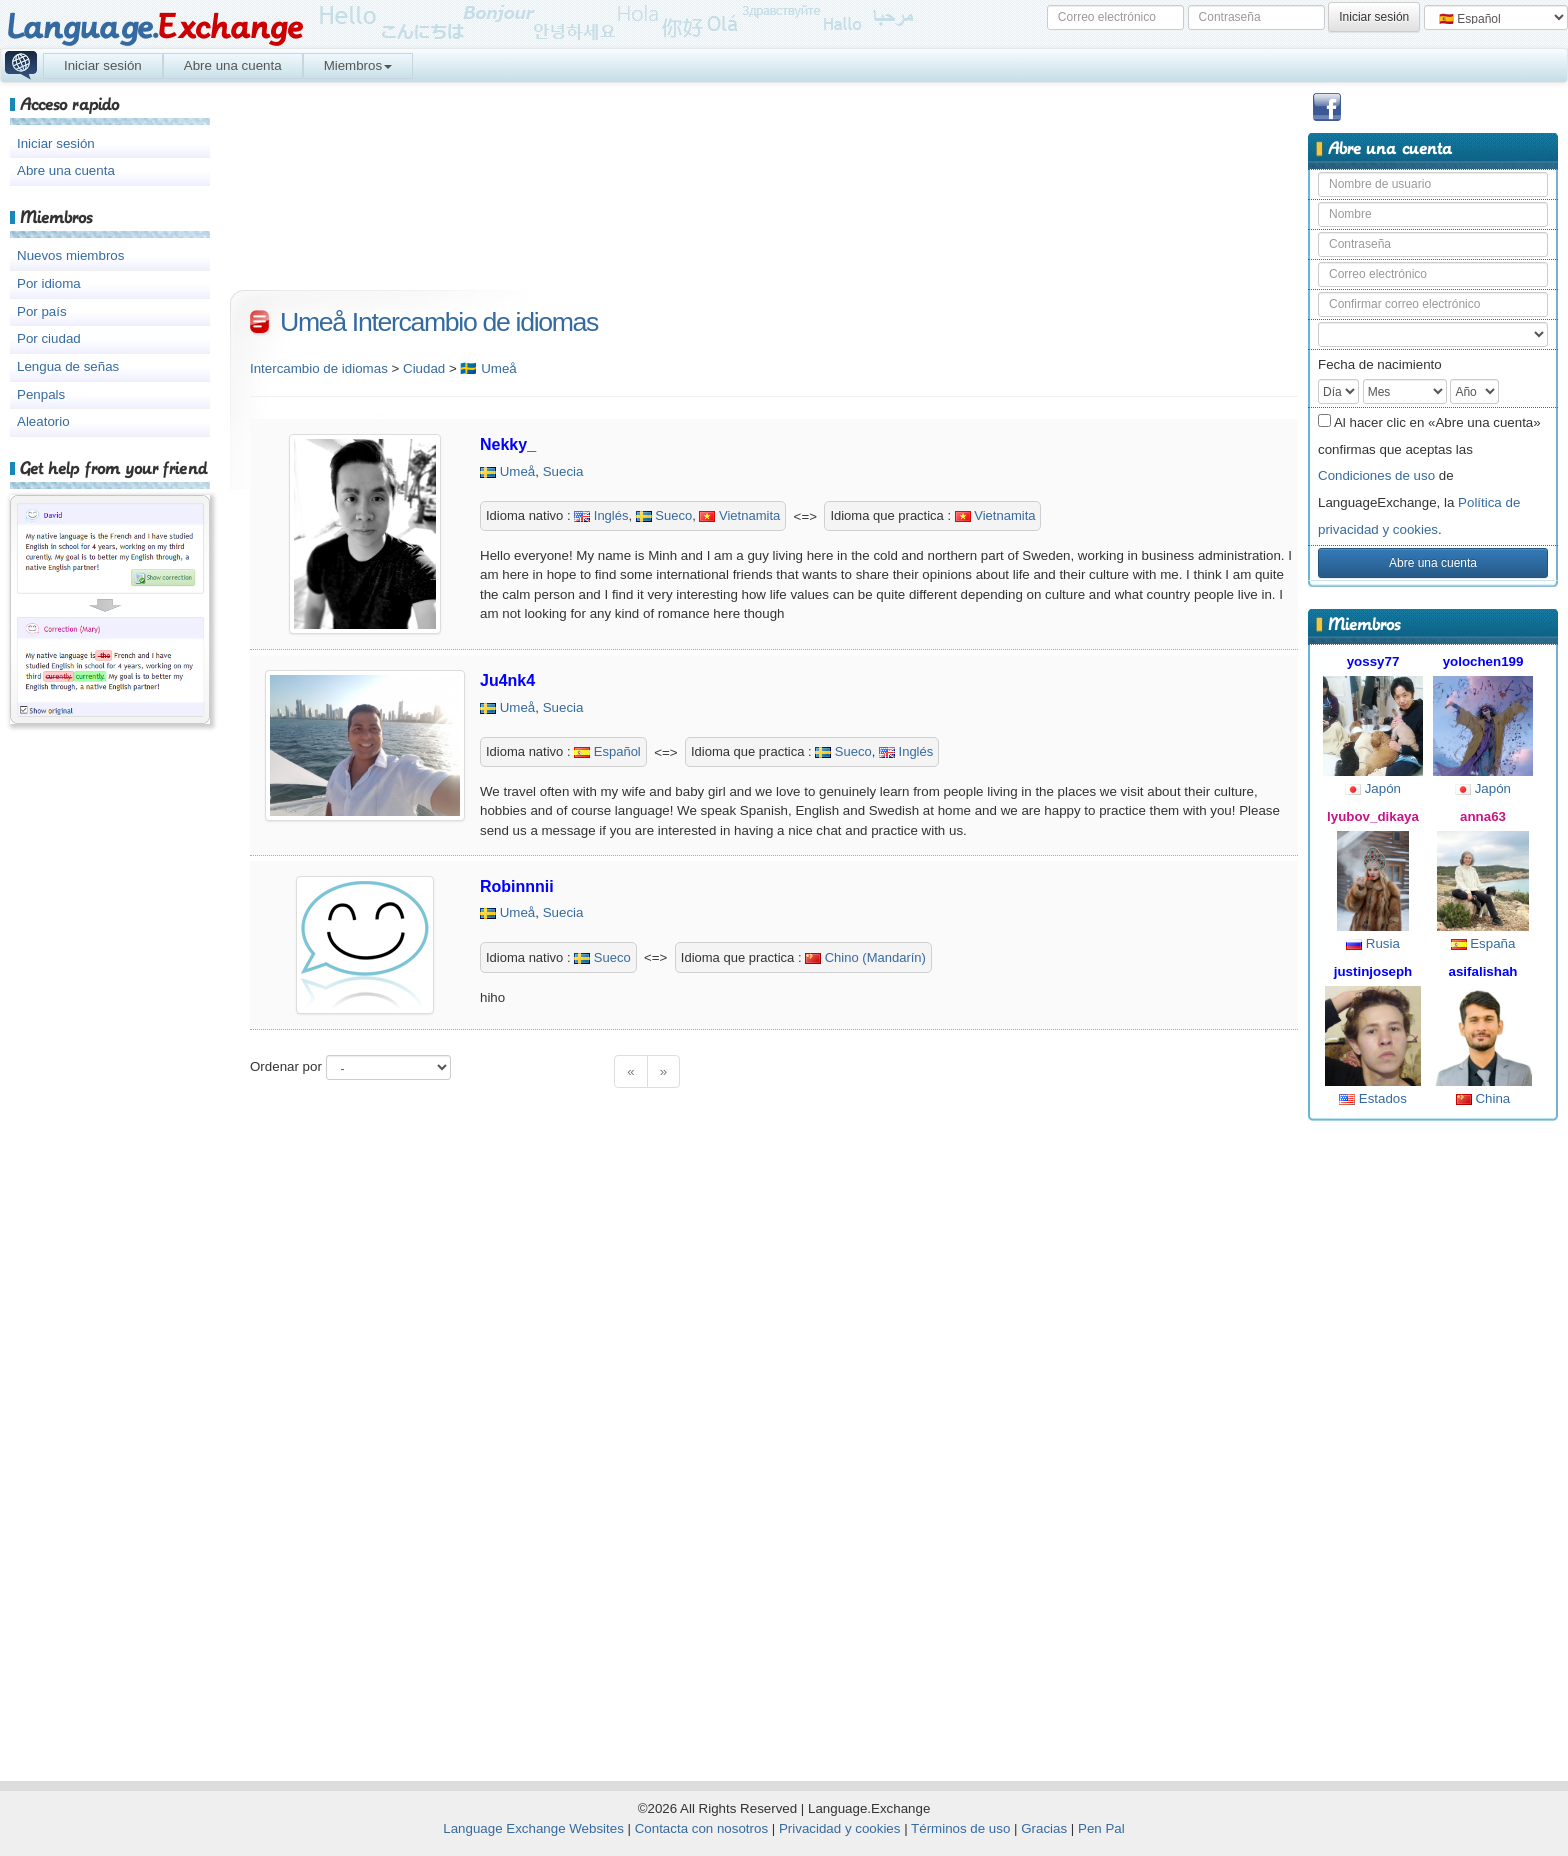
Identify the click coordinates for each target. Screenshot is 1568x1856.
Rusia (1373, 943)
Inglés (601, 515)
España (1483, 943)
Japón (1373, 788)
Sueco (664, 515)
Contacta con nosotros (701, 1828)
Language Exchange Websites (533, 1828)
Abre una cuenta (233, 65)
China (1483, 1098)
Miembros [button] (358, 65)
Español (607, 751)
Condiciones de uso (1376, 475)
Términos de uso (960, 1828)
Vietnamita (739, 515)
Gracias (1044, 1828)
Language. (154, 27)
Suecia (563, 471)
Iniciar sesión (103, 65)
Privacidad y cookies (840, 1828)
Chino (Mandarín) (865, 957)
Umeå (518, 471)
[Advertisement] (1433, 1442)
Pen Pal (1101, 1828)
